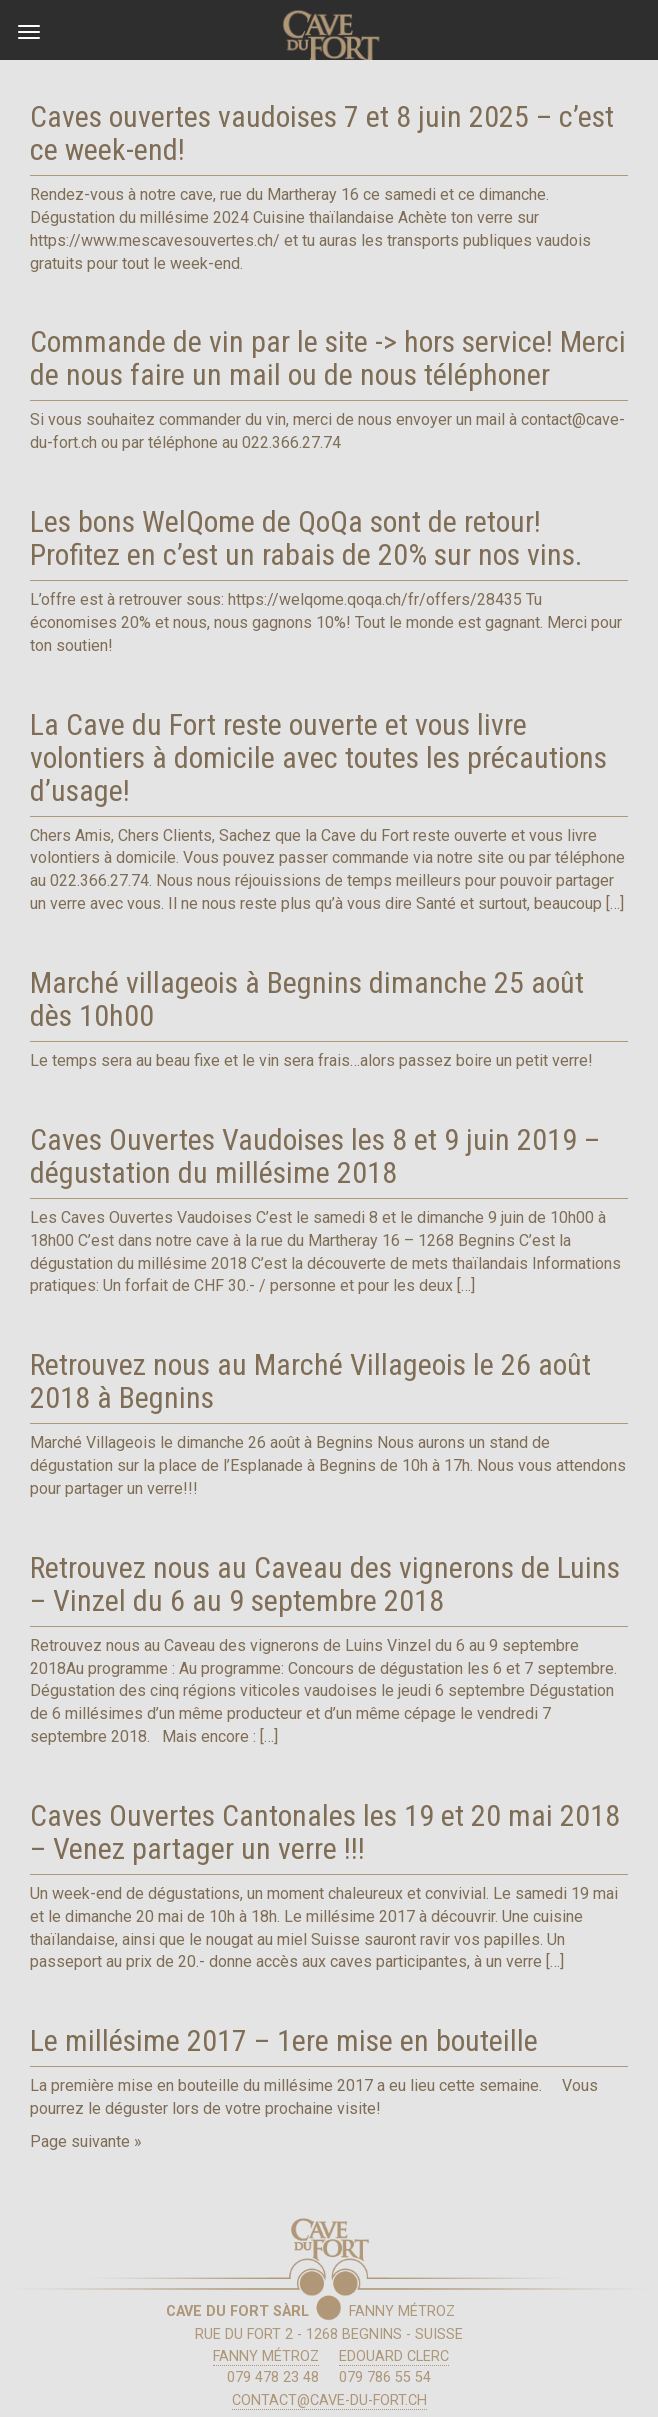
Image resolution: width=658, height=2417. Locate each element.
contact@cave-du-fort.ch (329, 2400)
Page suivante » (86, 2141)
